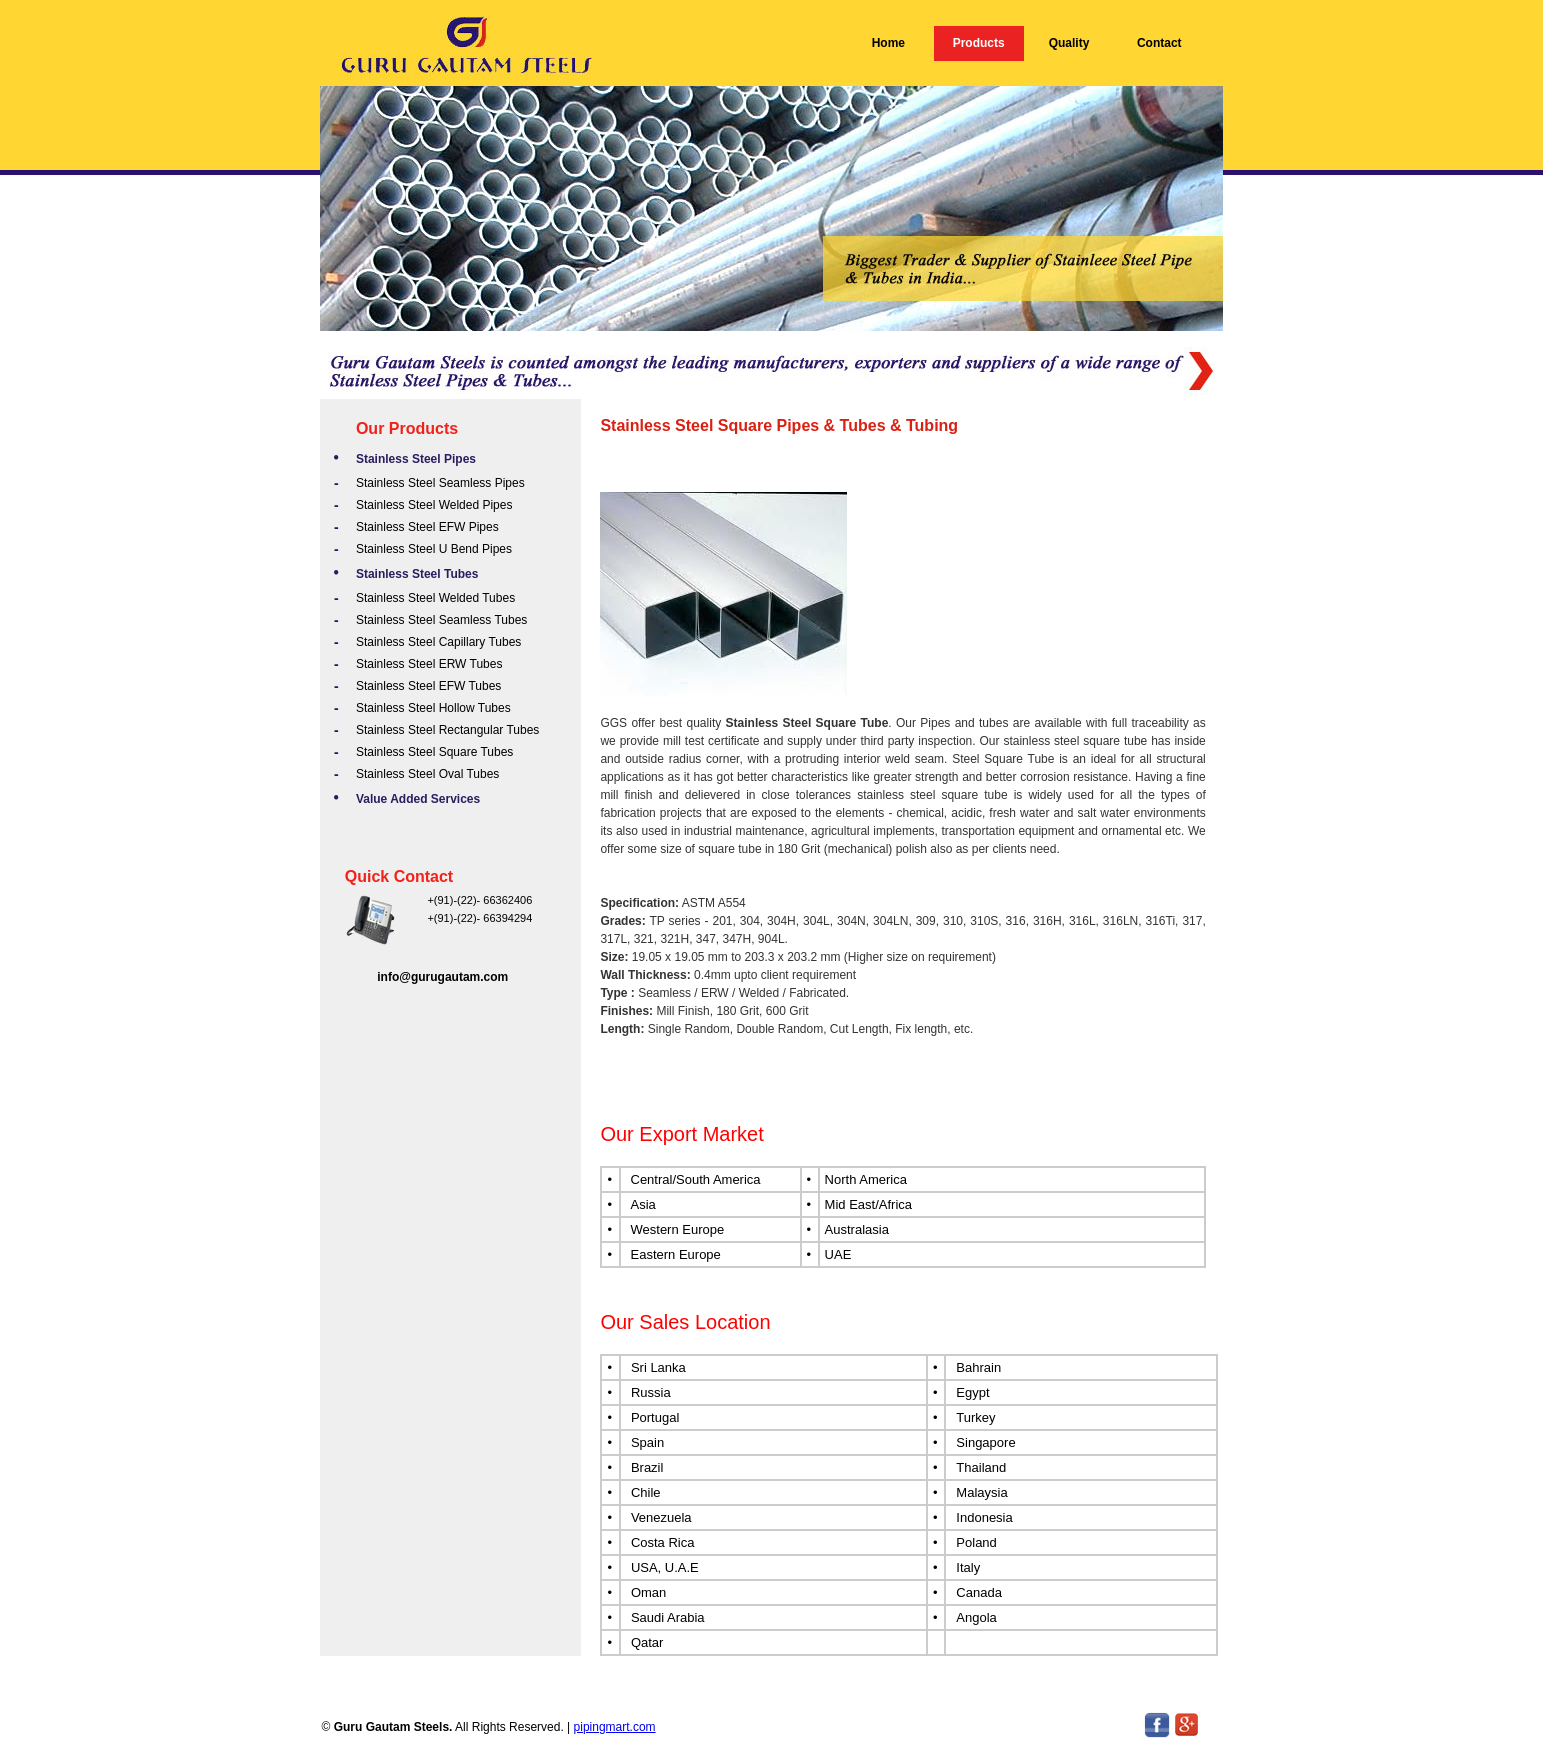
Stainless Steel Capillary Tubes (438, 642)
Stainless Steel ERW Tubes (429, 664)
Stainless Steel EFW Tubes (428, 686)
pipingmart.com (615, 1727)
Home (888, 43)
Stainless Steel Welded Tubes (435, 598)
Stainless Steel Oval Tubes (427, 774)
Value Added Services (418, 799)
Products (979, 43)
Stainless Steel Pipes (416, 459)
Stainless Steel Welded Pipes (434, 505)
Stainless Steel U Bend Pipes (434, 549)
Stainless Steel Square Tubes (434, 752)
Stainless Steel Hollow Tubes (433, 708)
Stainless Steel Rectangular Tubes (447, 730)
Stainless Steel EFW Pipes (427, 527)
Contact (1159, 43)
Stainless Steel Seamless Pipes (440, 483)
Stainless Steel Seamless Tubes (441, 620)
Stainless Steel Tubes (417, 574)
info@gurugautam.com (442, 977)
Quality (1069, 43)
